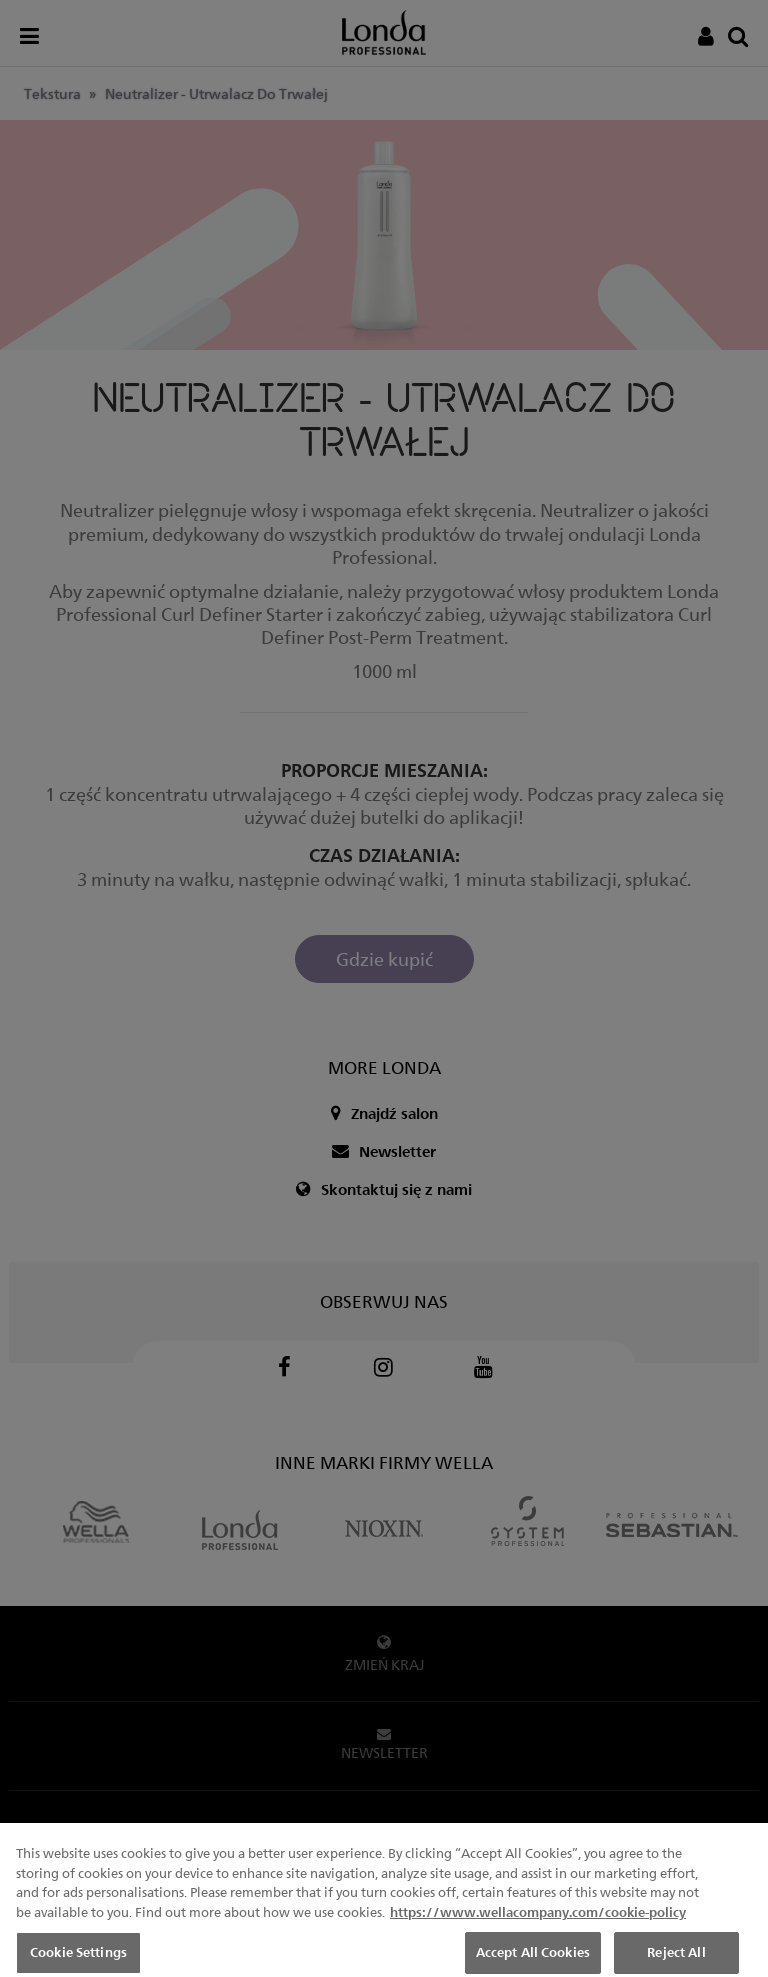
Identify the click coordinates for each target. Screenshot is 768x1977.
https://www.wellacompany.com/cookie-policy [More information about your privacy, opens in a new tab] (538, 1927)
